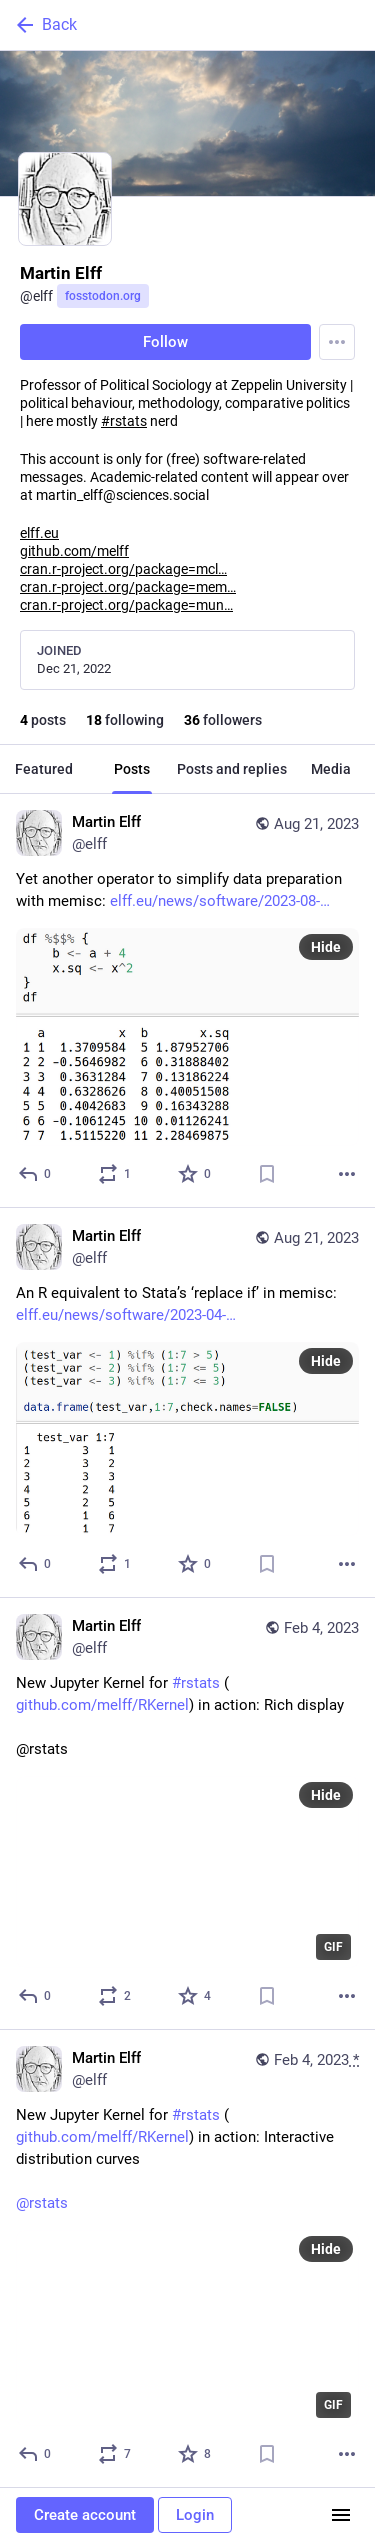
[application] (187, 1872)
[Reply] (35, 1174)
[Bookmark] (267, 1174)
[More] (347, 1174)
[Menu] (337, 342)
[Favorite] (195, 1174)
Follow (165, 342)
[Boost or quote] (115, 1174)
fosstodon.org (103, 296)
